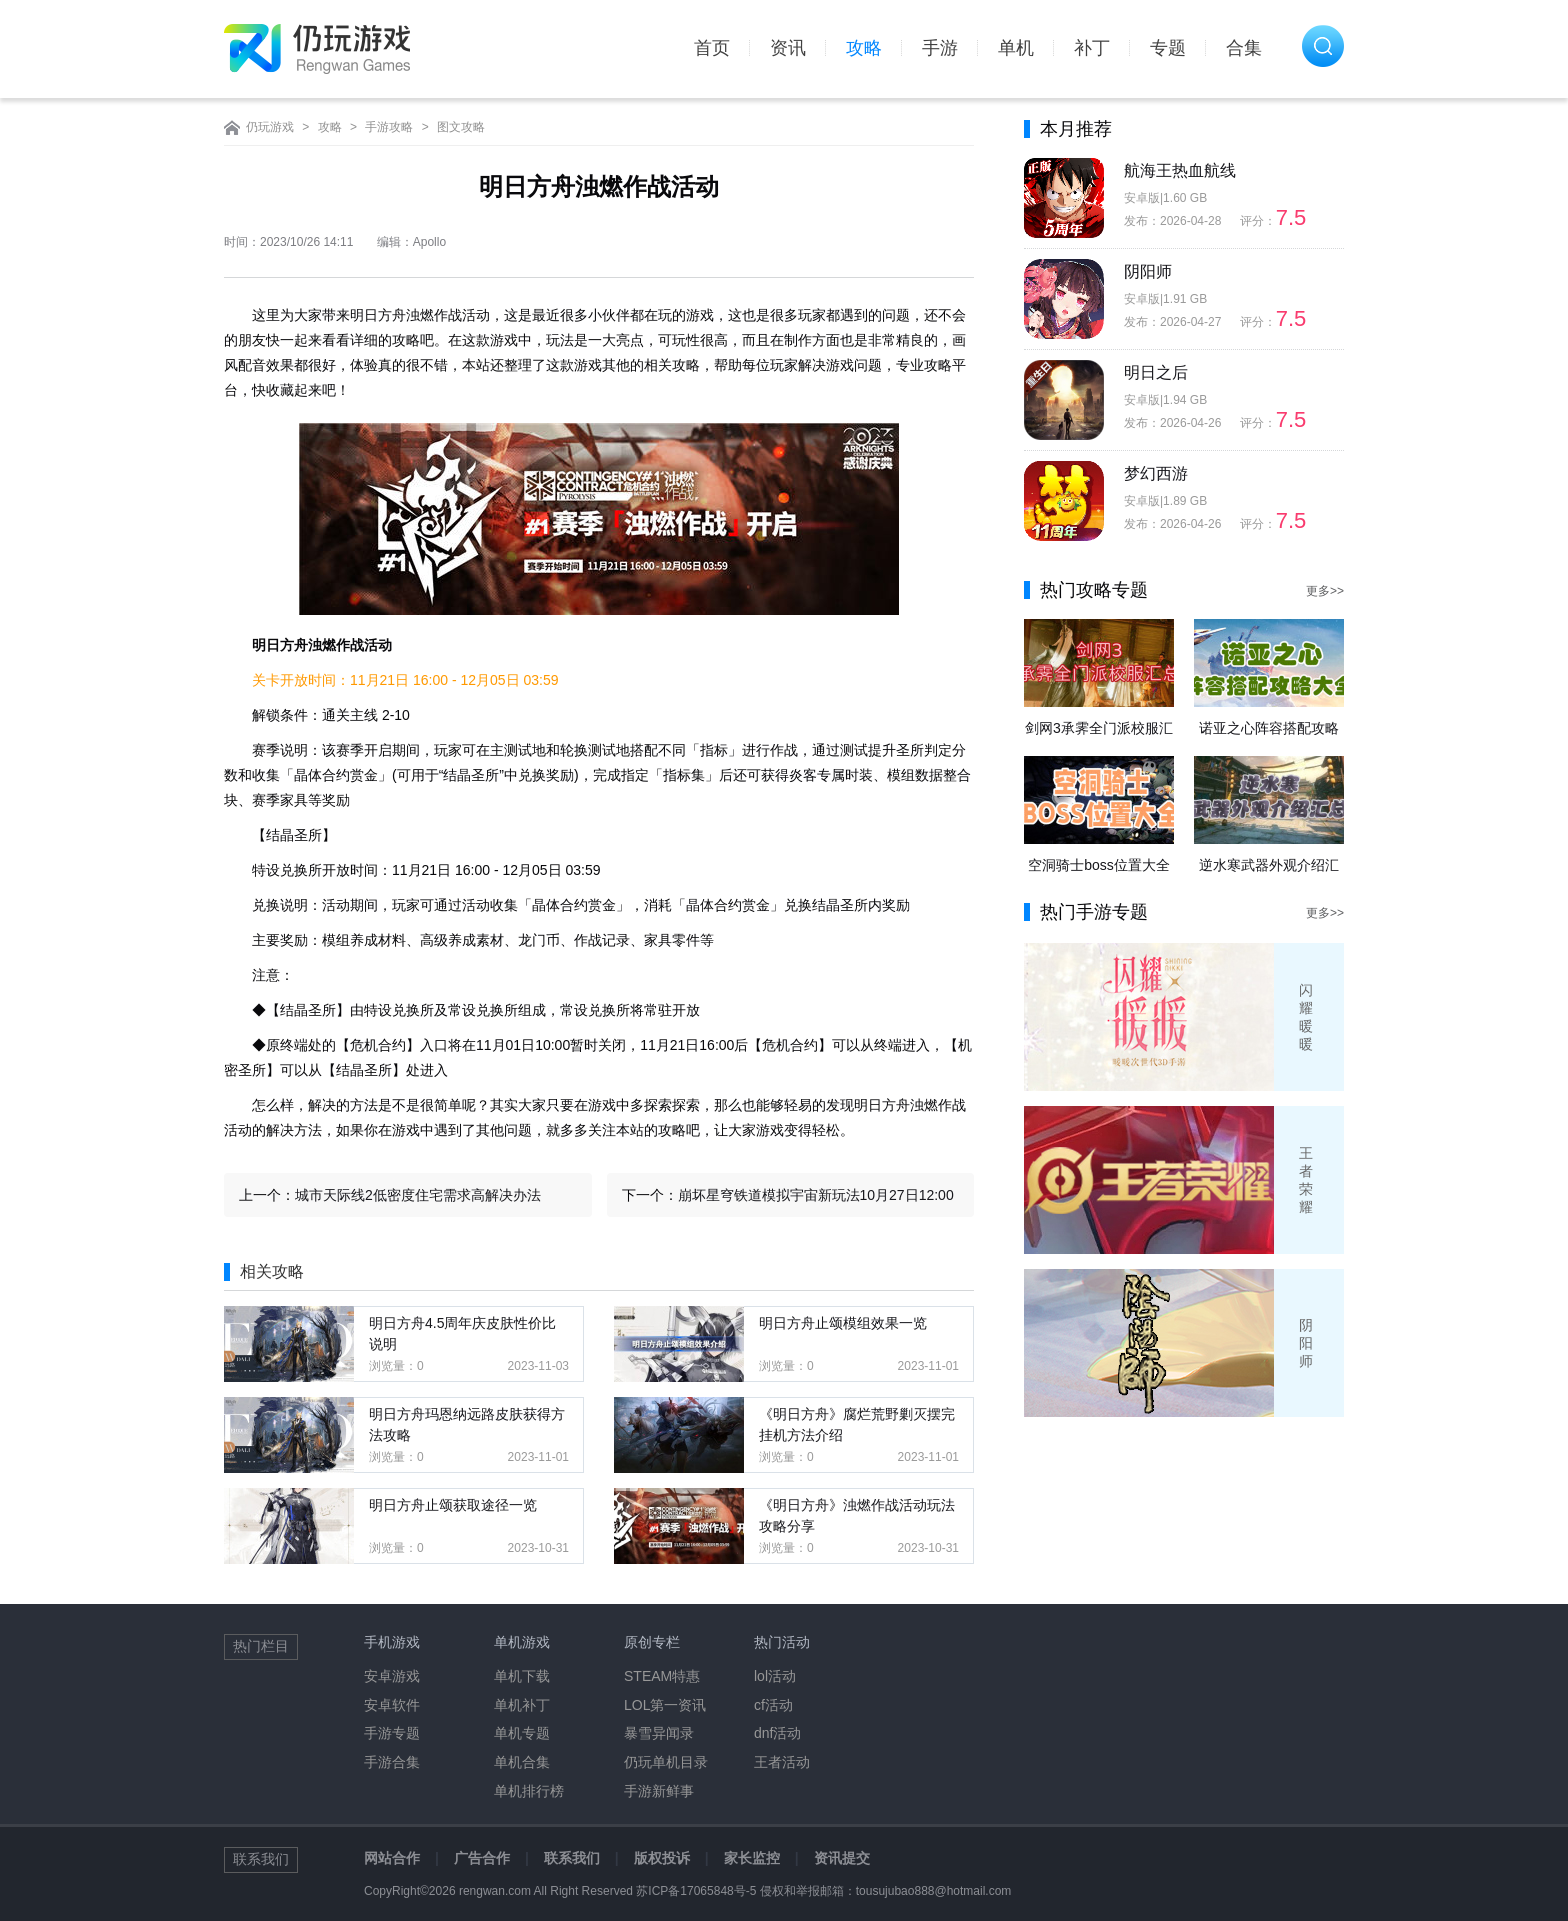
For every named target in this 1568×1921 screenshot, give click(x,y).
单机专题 (522, 1733)
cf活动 (773, 1705)
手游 (940, 48)
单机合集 (522, 1762)
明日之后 (1156, 372)
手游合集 (392, 1762)
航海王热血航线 (1180, 170)
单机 (1016, 48)
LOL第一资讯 (665, 1705)
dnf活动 (777, 1733)
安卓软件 (392, 1705)
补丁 (1092, 48)
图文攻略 (461, 127)
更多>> (1325, 591)
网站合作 (392, 1858)
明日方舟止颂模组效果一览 (843, 1323)
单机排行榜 (529, 1791)
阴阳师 (1148, 271)
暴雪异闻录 (659, 1733)
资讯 (788, 48)
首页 (712, 48)
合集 (1244, 48)
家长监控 (752, 1858)
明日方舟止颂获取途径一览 (453, 1505)
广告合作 (482, 1858)
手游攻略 (389, 127)
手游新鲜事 (659, 1791)
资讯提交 (842, 1858)
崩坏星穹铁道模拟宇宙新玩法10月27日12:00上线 (816, 1202)
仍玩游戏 (270, 127)
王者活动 (782, 1762)
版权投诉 (662, 1858)
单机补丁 (522, 1705)
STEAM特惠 (662, 1676)
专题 (1168, 48)
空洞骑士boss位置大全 (1099, 865)
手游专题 (392, 1733)
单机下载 (522, 1676)
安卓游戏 (392, 1676)
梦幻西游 (1156, 473)
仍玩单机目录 (666, 1762)
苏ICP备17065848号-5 (696, 1891)
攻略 (864, 48)
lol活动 (775, 1676)
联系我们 (572, 1858)
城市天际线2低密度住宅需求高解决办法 (418, 1195)
